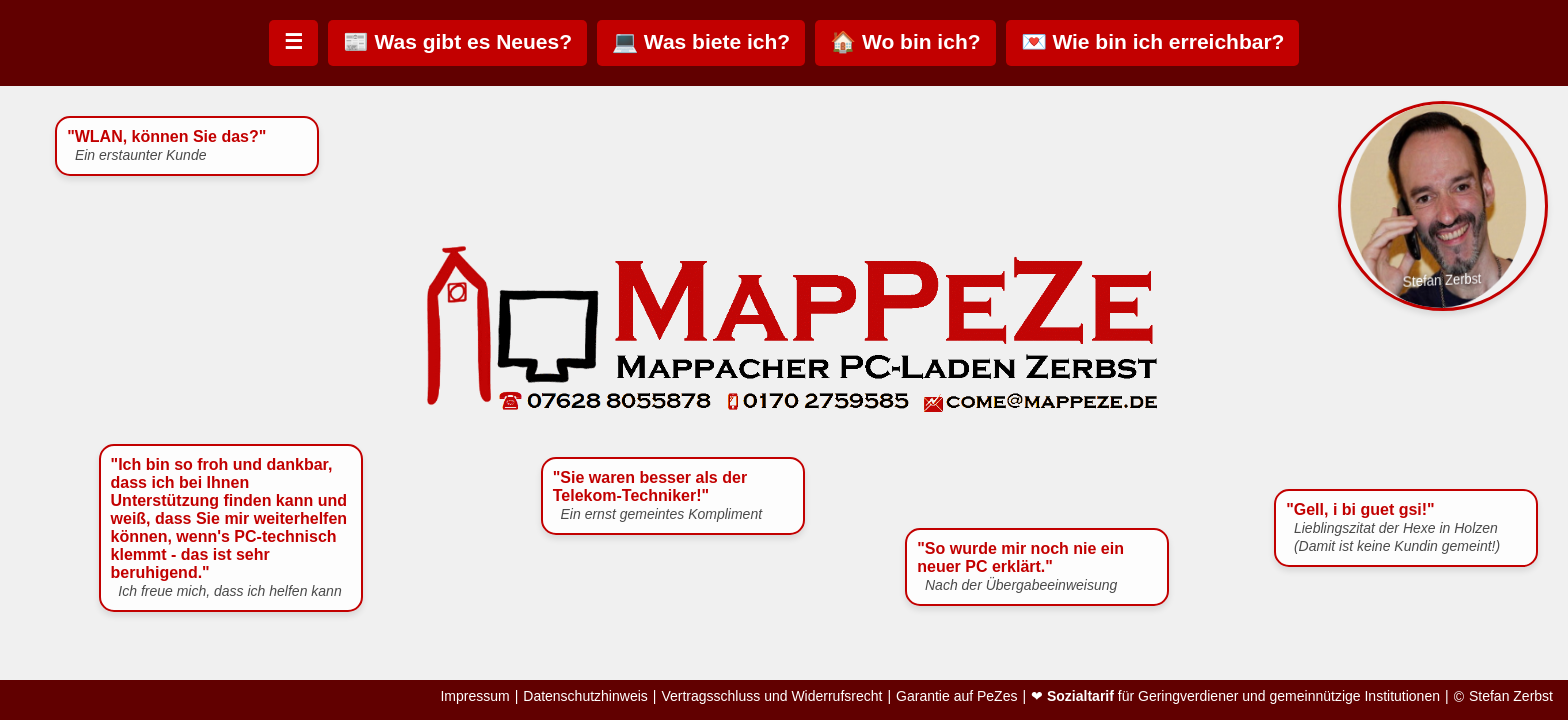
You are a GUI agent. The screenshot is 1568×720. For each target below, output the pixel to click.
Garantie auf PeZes (956, 696)
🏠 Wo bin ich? (905, 41)
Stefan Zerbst (1511, 696)
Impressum (474, 696)
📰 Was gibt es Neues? (457, 41)
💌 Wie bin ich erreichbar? (1153, 41)
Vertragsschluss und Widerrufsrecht (771, 696)
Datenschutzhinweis (585, 696)
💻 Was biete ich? (701, 41)
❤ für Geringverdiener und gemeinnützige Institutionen (1235, 696)
